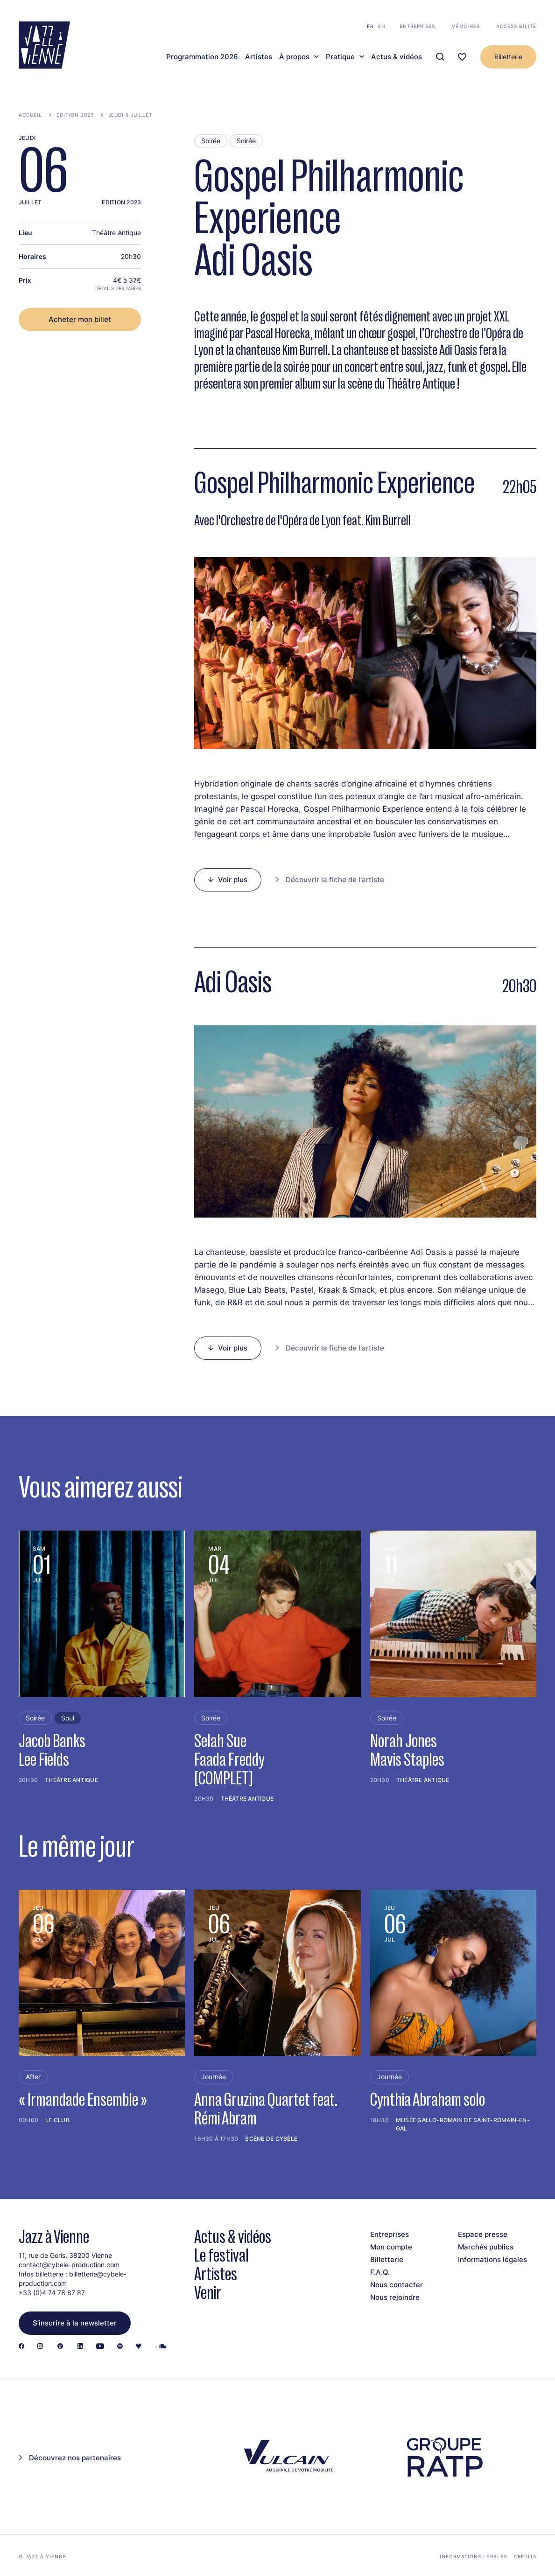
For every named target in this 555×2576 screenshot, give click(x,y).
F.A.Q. (380, 2272)
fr (370, 26)
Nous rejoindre (395, 2297)
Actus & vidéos (396, 57)
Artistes (258, 57)
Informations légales (492, 2259)
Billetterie (508, 56)
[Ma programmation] (462, 57)
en (382, 26)
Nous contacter (396, 2285)
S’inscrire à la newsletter (75, 2323)
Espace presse (482, 2234)
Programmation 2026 (202, 57)
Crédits (525, 2556)
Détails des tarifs (118, 288)
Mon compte (391, 2247)
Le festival (221, 2255)
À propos (294, 57)
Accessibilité (516, 26)
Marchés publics (485, 2247)
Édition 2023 (75, 114)
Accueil (30, 114)
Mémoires (465, 26)
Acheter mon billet (80, 319)
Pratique (340, 57)
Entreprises (417, 26)
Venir (207, 2292)
